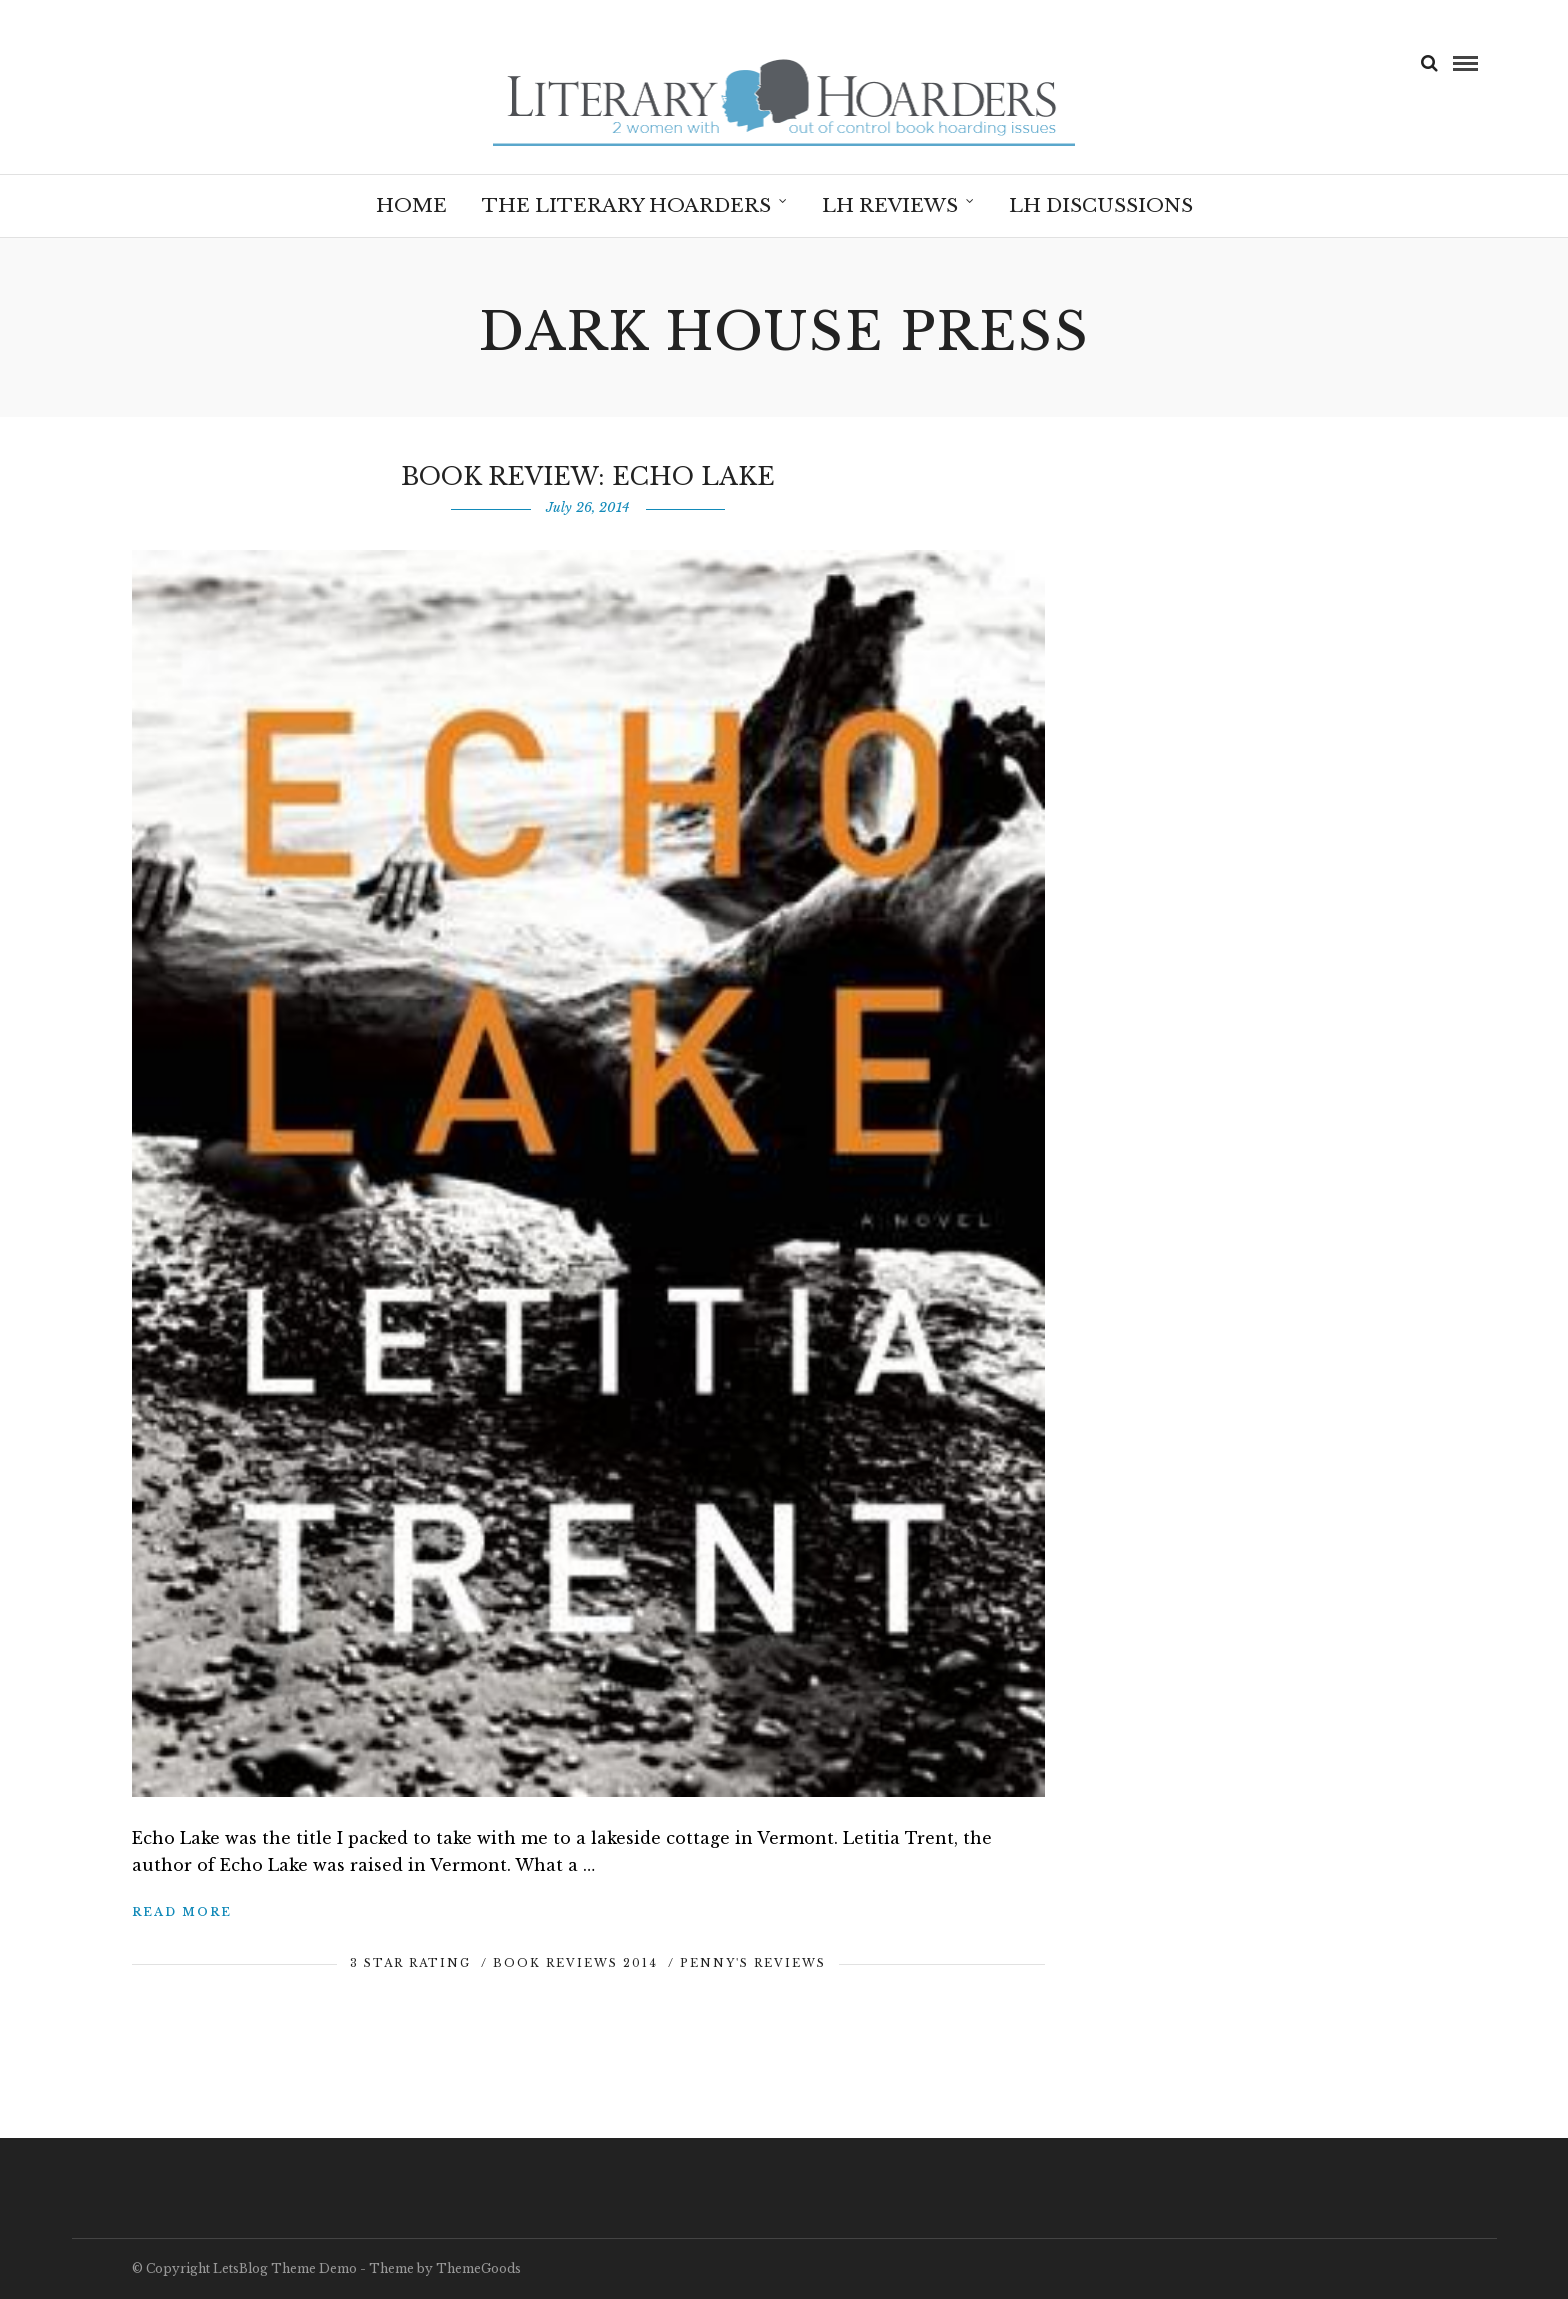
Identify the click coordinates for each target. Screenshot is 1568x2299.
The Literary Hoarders (626, 205)
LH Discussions (1101, 205)
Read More (182, 1912)
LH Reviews (890, 205)
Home (411, 205)
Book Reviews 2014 (575, 1963)
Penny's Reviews (753, 1963)
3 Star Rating (410, 1963)
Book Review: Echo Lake (588, 476)
